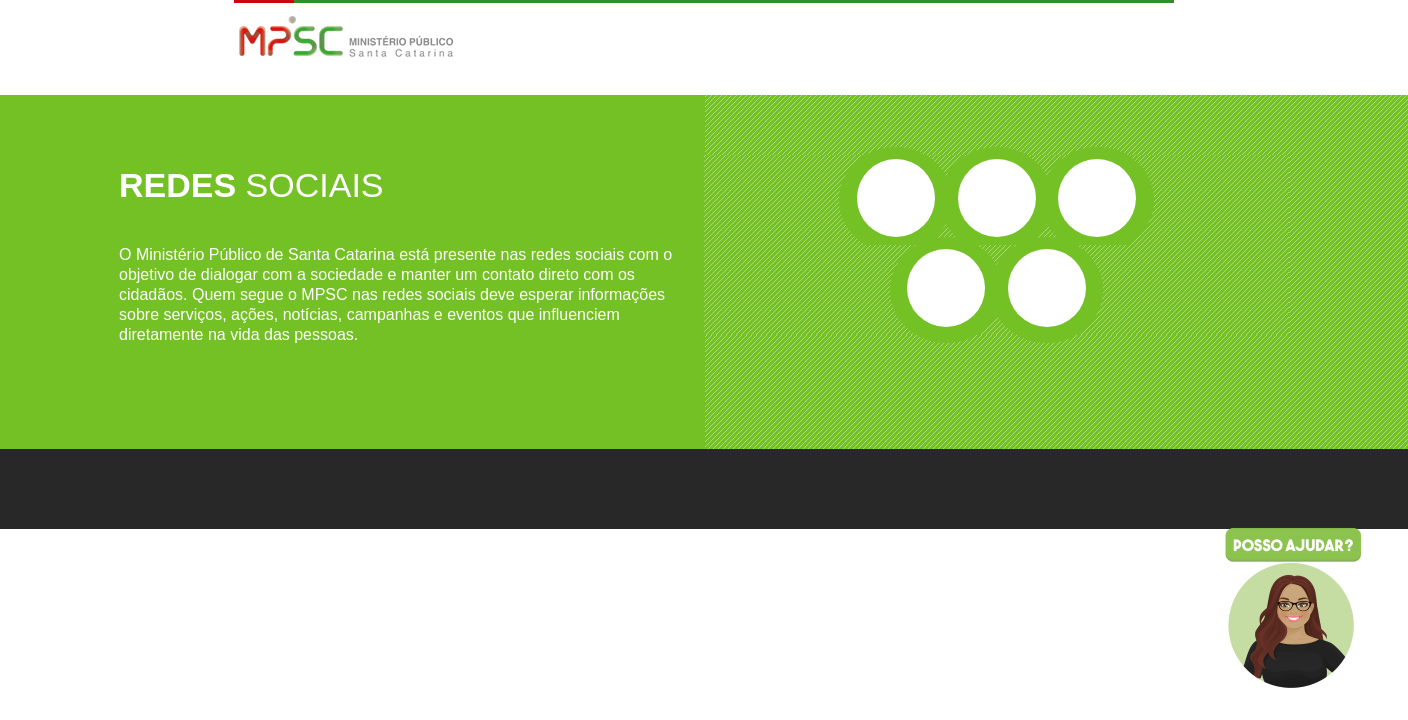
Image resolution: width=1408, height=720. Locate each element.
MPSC (346, 38)
